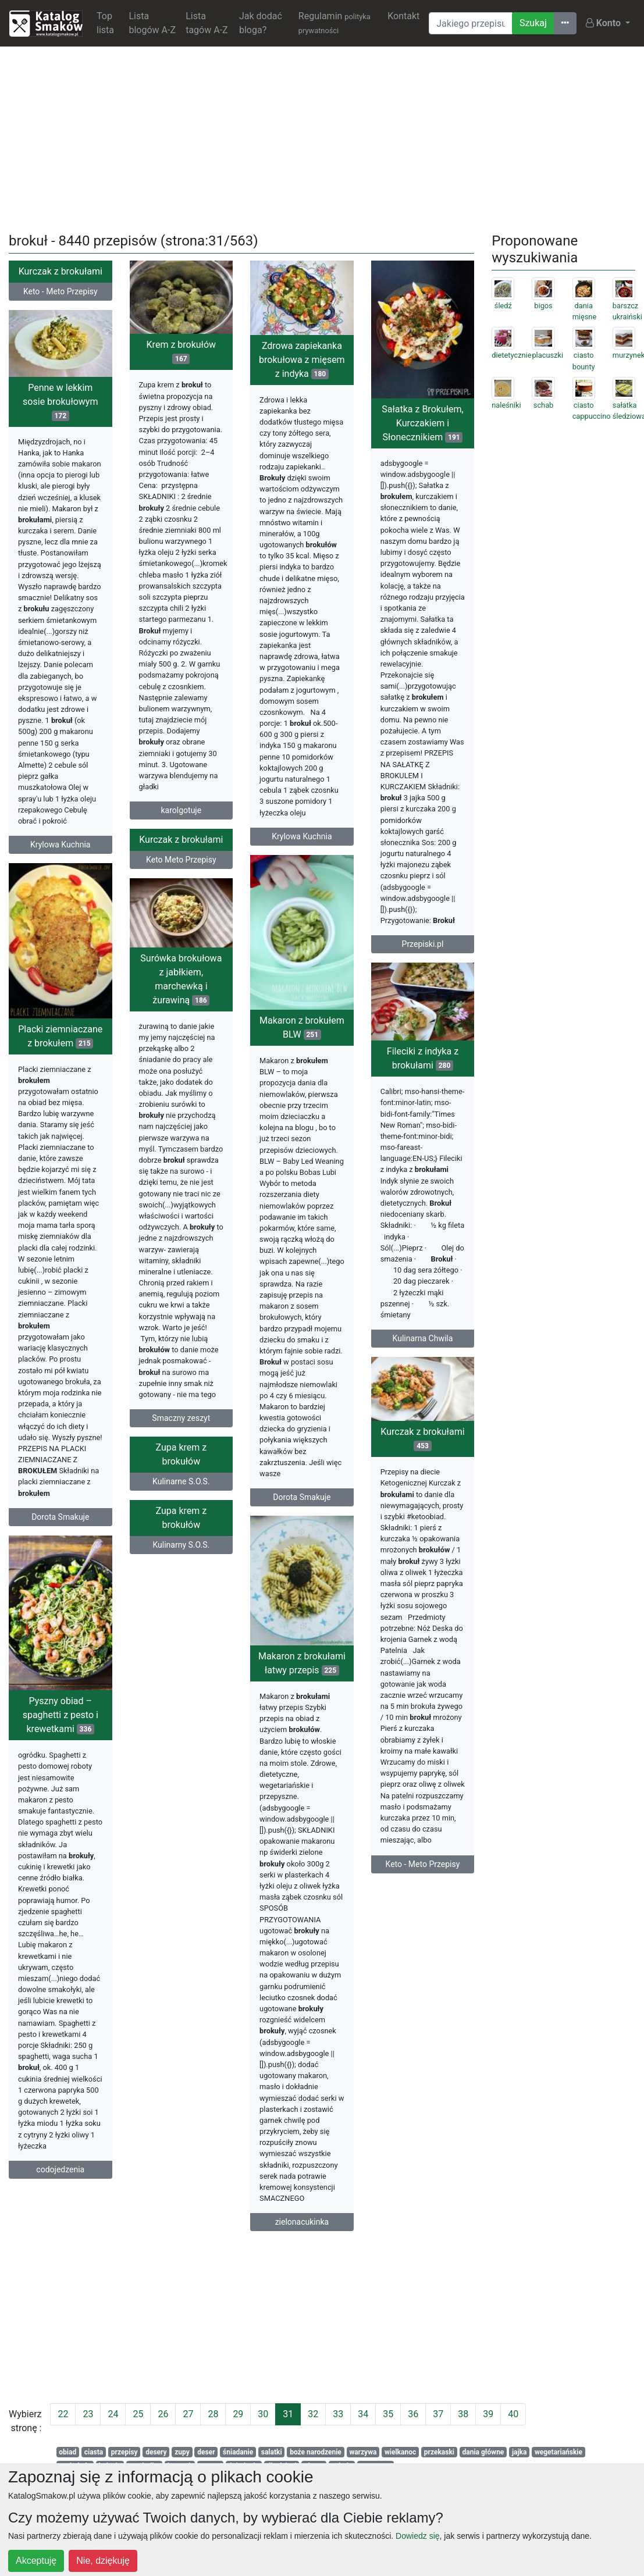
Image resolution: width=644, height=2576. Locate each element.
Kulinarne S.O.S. (181, 1498)
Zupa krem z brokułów (181, 1471)
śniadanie (238, 2452)
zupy (182, 2452)
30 (263, 2414)
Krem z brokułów (181, 351)
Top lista (105, 22)
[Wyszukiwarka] (471, 23)
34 (363, 2414)
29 (238, 2414)
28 (213, 2414)
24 (113, 2414)
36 (413, 2414)
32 (313, 2414)
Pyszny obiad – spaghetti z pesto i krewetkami (108, 1732)
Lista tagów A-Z (206, 22)
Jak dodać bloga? (260, 22)
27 (188, 2414)
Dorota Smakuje (301, 1505)
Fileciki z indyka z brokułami (422, 1061)
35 (388, 2414)
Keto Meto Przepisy (181, 867)
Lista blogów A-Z (152, 22)
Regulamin (334, 22)
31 (288, 2414)
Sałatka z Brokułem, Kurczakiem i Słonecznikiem (422, 423)
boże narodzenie (315, 2452)
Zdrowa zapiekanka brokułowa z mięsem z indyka (302, 359)
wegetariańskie (558, 2452)
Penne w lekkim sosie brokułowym (60, 403)
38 (463, 2414)
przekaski (439, 2452)
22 (63, 2414)
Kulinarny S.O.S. (204, 1557)
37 (438, 2414)
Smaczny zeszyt (181, 1429)
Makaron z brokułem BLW (301, 1036)
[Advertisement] (322, 137)
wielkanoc (400, 2452)
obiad (67, 2452)
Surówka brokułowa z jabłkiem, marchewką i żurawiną (181, 989)
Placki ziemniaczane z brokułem (60, 1046)
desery (155, 2452)
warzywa (362, 2452)
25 (138, 2414)
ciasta (94, 2452)
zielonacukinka (278, 2235)
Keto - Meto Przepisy (60, 291)
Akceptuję (36, 2561)
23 (88, 2414)
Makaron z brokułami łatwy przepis (278, 1676)
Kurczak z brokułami (60, 271)
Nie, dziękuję (103, 2561)
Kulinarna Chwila (423, 1341)
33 (338, 2414)
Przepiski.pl (423, 944)
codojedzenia (108, 2187)
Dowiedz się (417, 2536)
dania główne (483, 2452)
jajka (519, 2452)
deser (206, 2452)
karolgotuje (181, 810)
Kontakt (403, 16)
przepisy (124, 2452)
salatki (271, 2452)
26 (163, 2414)
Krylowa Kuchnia (302, 836)
